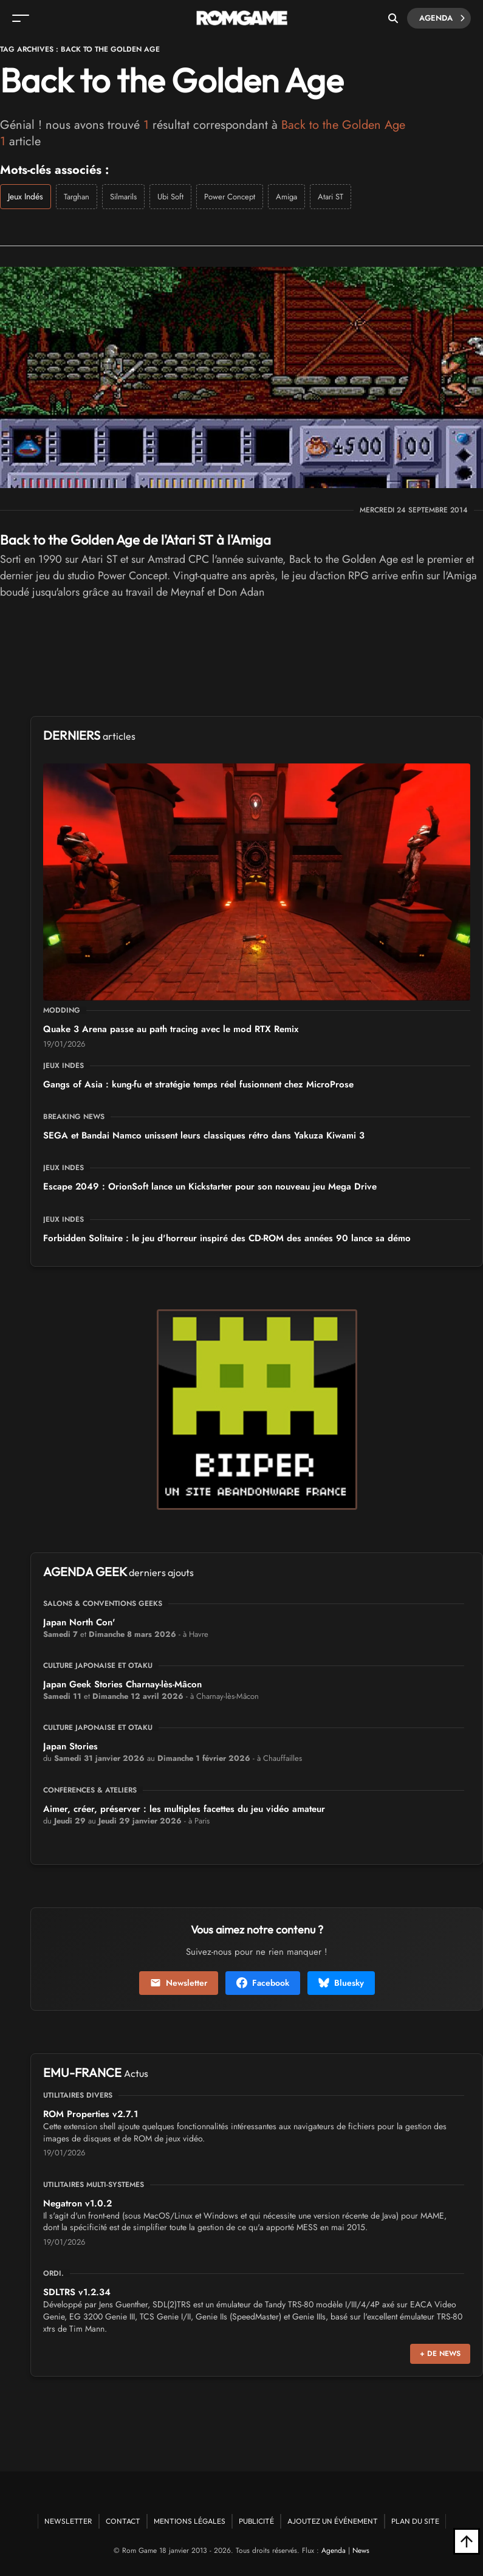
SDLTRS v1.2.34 (77, 2292)
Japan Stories (70, 1746)
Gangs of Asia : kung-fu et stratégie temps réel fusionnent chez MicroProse (198, 1084)
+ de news (440, 2353)
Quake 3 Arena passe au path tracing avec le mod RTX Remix (170, 1029)
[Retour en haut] (466, 2541)
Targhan (76, 196)
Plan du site (415, 2521)
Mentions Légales (189, 2521)
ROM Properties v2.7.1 (90, 2114)
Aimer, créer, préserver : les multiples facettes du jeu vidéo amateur (184, 1809)
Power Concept (229, 196)
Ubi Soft (170, 196)
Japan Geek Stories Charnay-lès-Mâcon (122, 1684)
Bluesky (341, 1983)
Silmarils (123, 196)
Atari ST (330, 196)
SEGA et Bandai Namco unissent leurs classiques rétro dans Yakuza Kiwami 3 (204, 1135)
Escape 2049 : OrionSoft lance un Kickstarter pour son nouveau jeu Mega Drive (210, 1186)
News (360, 2550)
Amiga (286, 196)
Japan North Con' (79, 1622)
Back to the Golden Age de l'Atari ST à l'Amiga (135, 539)
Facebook (262, 1983)
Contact (123, 2521)
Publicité (256, 2521)
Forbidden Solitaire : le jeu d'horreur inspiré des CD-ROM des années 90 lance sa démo (227, 1238)
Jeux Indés (25, 196)
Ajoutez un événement (332, 2521)
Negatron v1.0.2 (77, 2203)
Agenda (442, 18)
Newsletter (178, 1983)
